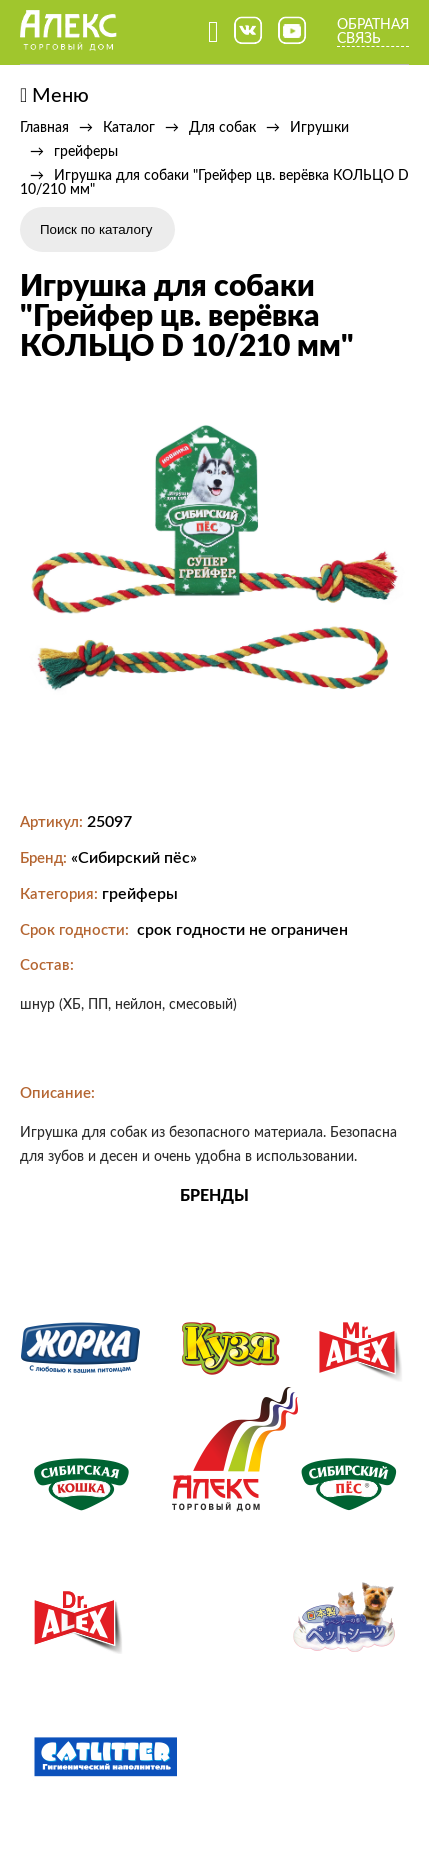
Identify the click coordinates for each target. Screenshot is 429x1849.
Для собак (222, 128)
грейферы (86, 152)
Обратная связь (373, 32)
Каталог (129, 128)
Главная (44, 128)
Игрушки (319, 128)
